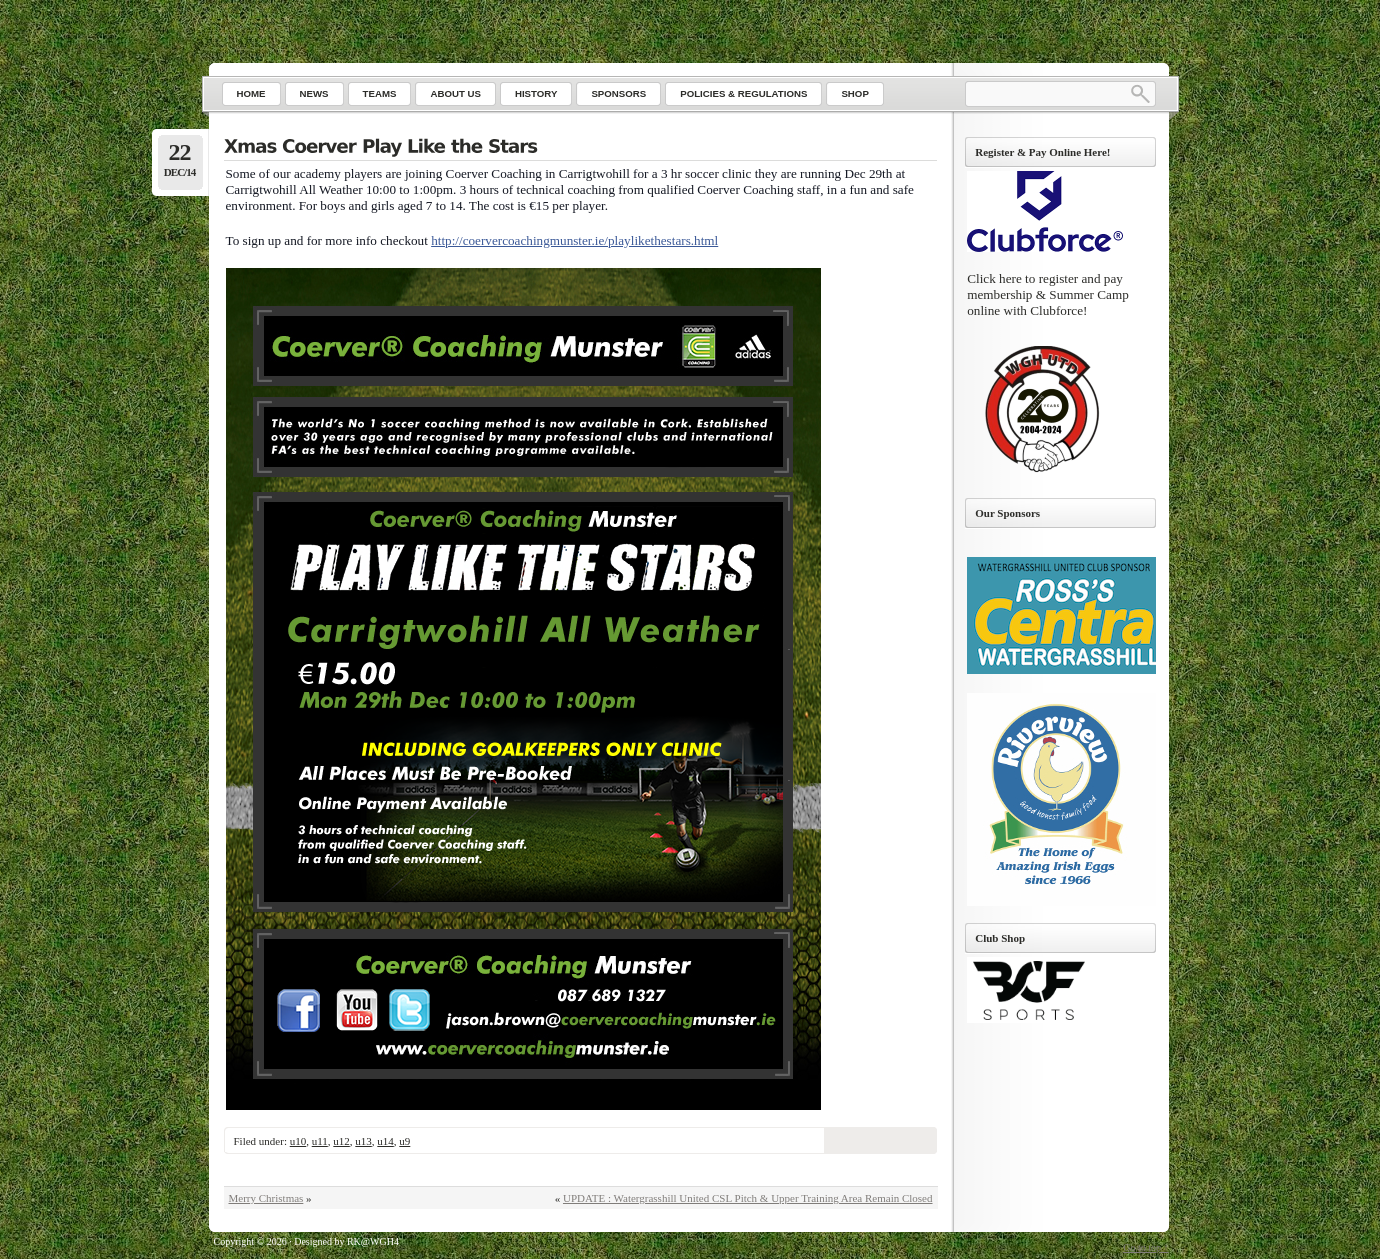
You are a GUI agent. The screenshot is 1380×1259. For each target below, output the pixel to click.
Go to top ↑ (1145, 1247)
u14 (385, 1141)
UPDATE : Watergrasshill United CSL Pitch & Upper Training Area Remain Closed (748, 1198)
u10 (298, 1141)
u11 (320, 1141)
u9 (404, 1141)
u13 (363, 1141)
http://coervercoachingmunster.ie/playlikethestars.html (574, 240)
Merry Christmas (266, 1198)
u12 (341, 1141)
